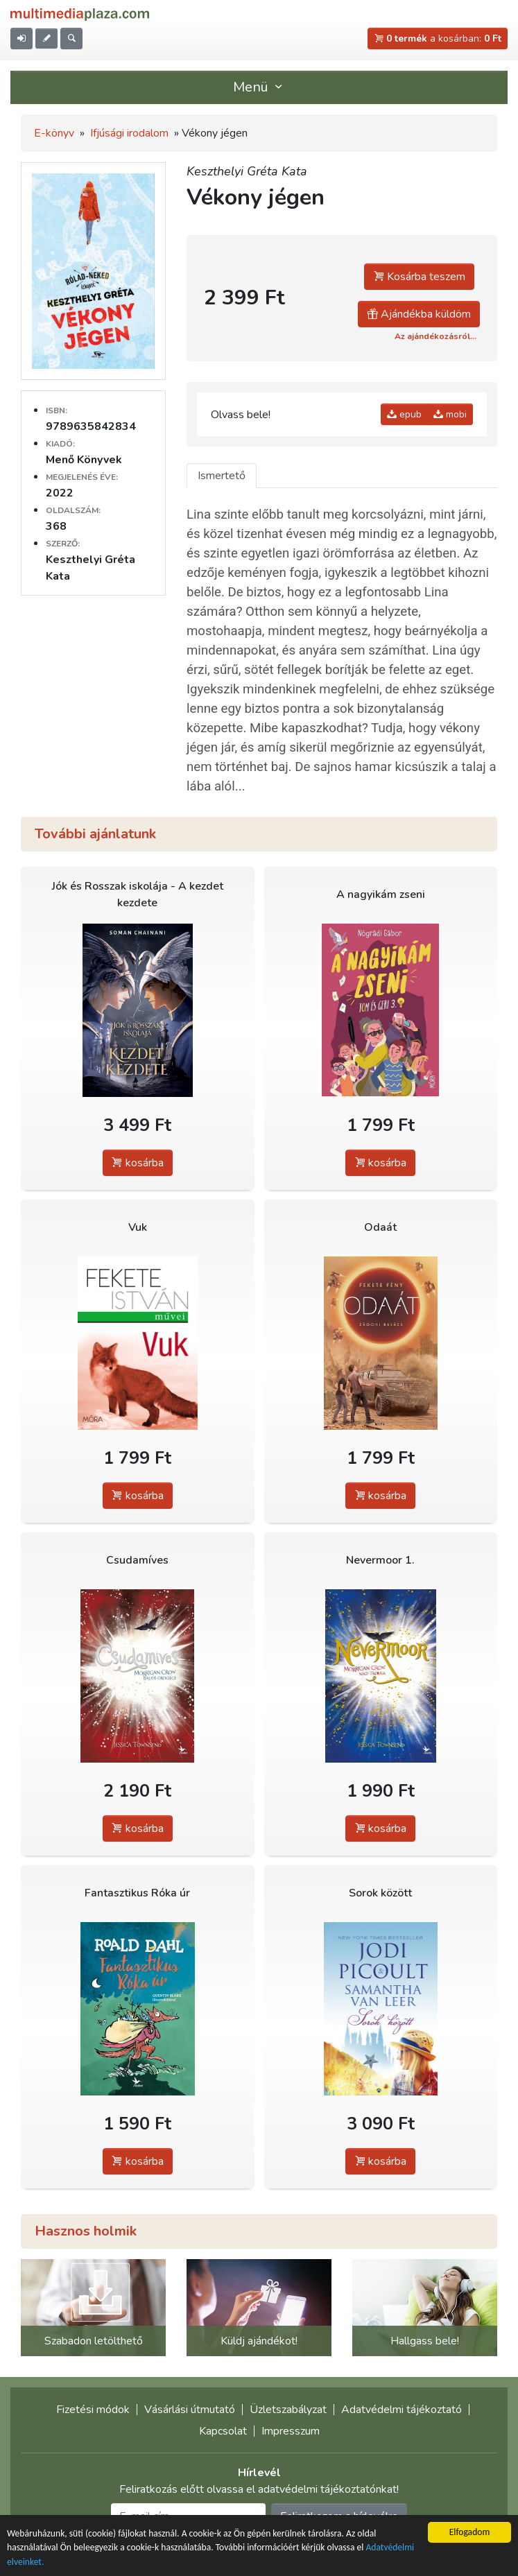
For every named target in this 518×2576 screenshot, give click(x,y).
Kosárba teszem (419, 276)
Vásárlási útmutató (189, 2409)
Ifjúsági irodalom (129, 133)
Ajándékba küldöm (419, 314)
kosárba (138, 1162)
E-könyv (54, 133)
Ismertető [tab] (221, 475)
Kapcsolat (223, 2431)
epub (404, 414)
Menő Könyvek (84, 459)
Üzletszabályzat (288, 2409)
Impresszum (290, 2431)
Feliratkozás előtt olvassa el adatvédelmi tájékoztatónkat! (259, 2489)
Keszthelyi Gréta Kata (247, 171)
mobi (450, 414)
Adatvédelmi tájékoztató (401, 2409)
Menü (259, 87)
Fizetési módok (93, 2409)
